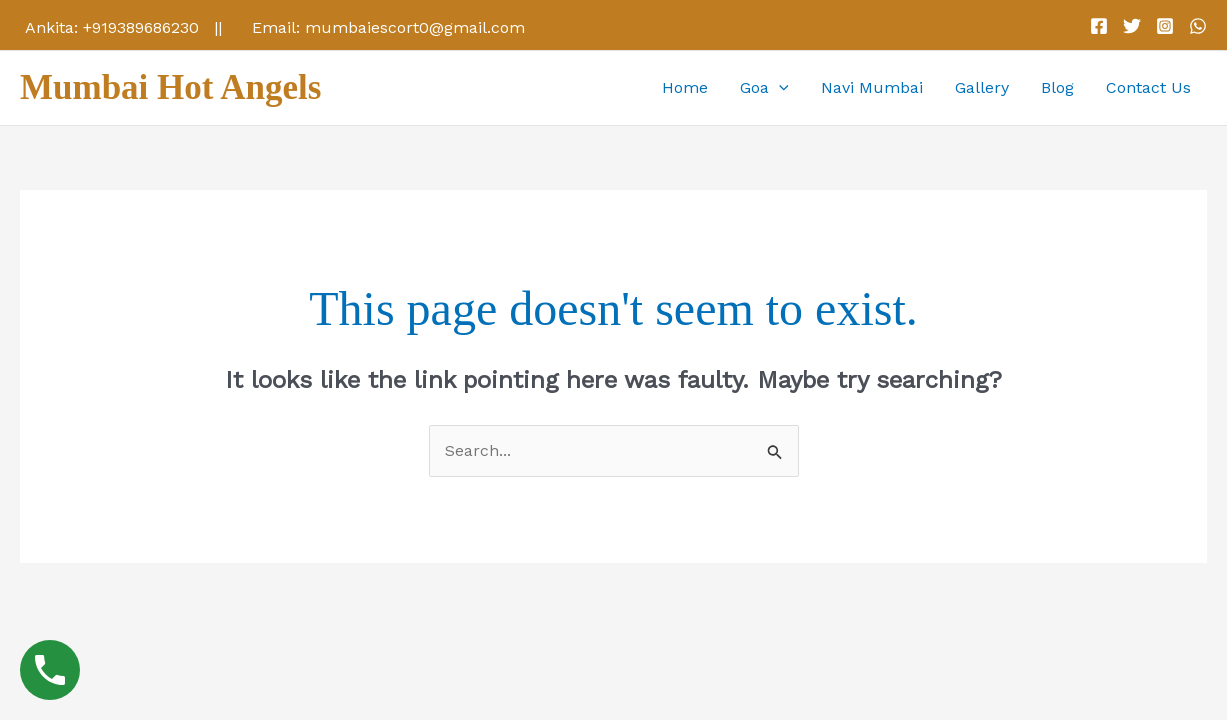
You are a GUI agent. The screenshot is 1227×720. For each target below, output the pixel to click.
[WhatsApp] (1198, 26)
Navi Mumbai (872, 87)
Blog (1057, 87)
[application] (779, 88)
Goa (764, 88)
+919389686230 (141, 27)
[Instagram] (1165, 26)
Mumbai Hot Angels (170, 87)
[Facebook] (1099, 26)
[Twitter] (1132, 26)
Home (685, 87)
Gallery (982, 87)
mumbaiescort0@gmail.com (415, 27)
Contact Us (1148, 87)
